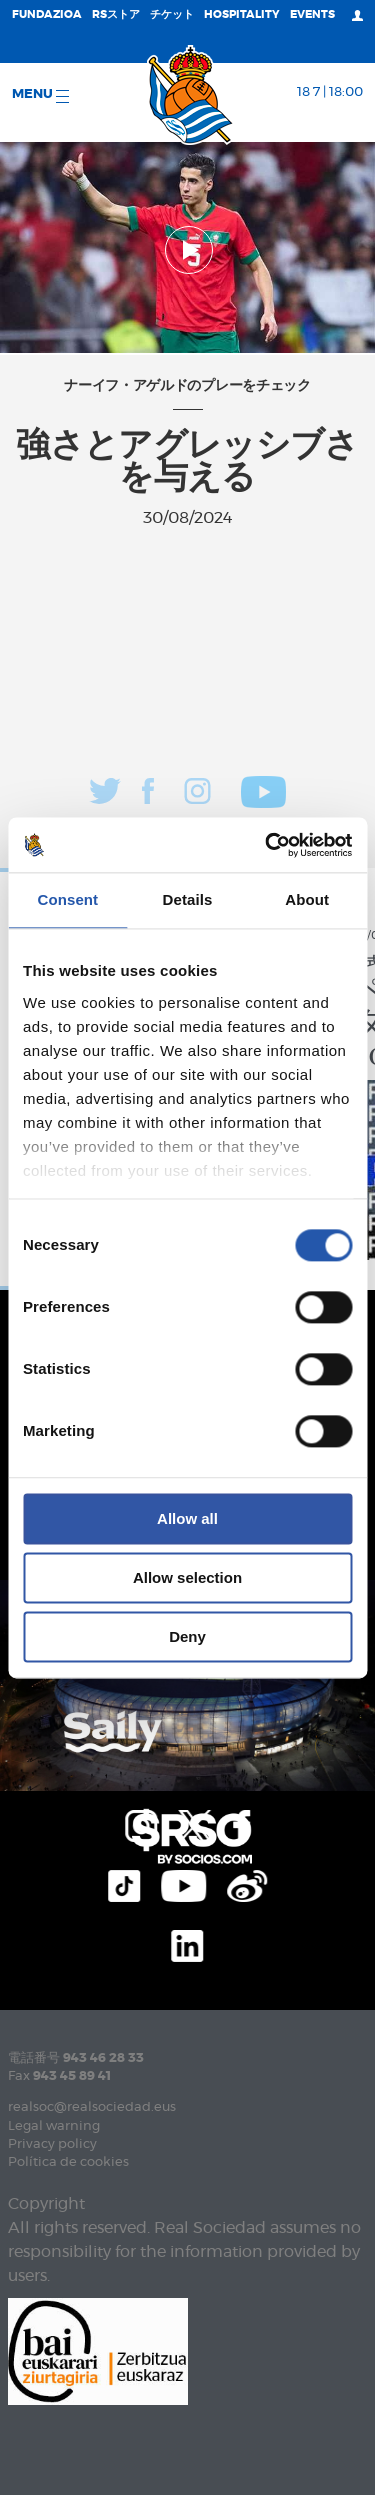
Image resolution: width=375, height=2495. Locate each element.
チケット (172, 14)
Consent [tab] (67, 899)
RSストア (116, 14)
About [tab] (307, 899)
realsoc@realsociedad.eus (92, 2107)
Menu (40, 95)
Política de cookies (68, 2162)
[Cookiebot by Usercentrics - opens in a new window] (267, 845)
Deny (187, 1636)
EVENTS (312, 14)
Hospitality (242, 14)
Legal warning (54, 2126)
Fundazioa (47, 14)
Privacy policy (52, 2144)
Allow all (187, 1518)
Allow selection (187, 1577)
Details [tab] (188, 899)
